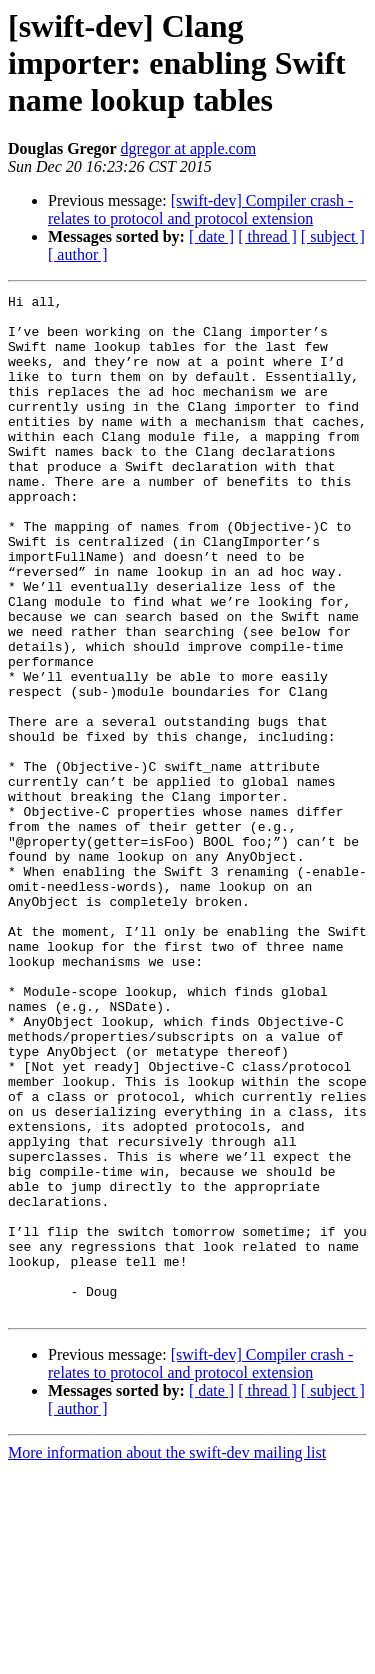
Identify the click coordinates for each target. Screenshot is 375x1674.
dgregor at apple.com (189, 148)
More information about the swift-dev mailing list (167, 1656)
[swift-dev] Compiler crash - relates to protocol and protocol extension (200, 209)
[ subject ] (333, 236)
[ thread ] (267, 236)
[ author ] (78, 254)
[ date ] (211, 236)
